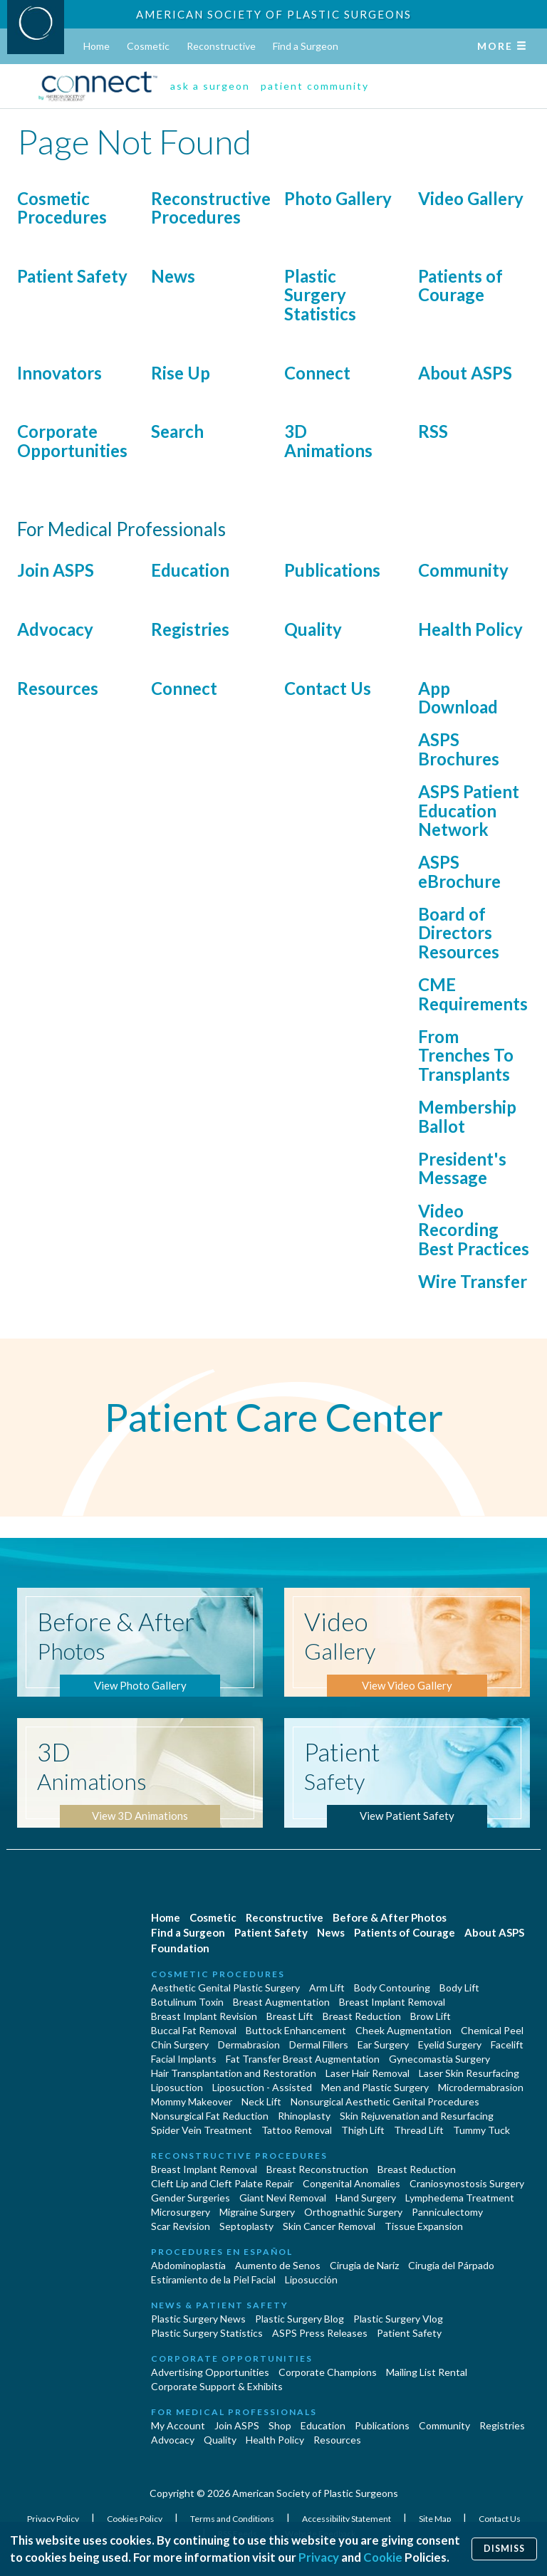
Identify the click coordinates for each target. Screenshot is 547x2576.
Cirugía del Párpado (451, 2265)
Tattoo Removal (296, 2130)
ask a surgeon (210, 86)
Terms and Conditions (233, 2518)
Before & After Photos (390, 1917)
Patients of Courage (460, 285)
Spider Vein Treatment (201, 2130)
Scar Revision (180, 2226)
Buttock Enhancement (296, 2030)
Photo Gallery (338, 198)
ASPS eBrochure (459, 871)
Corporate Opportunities (72, 440)
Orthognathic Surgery (353, 2212)
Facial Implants (184, 2059)
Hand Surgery (365, 2198)
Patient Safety (72, 276)
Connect (317, 372)
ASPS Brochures (458, 748)
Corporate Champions (327, 2372)
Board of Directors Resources (458, 933)
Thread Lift (419, 2130)
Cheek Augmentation (403, 2030)
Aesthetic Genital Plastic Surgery (225, 1987)
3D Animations (328, 440)
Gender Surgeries (190, 2198)
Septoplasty (246, 2226)
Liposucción (311, 2279)
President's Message (462, 1168)
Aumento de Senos (278, 2265)
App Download (458, 697)
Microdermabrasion (480, 2087)
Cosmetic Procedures (62, 207)
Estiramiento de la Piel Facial (213, 2279)
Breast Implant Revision (204, 2016)
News (173, 276)
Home (96, 46)
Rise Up (180, 372)
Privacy (318, 2557)
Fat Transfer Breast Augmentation (303, 2059)
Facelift (507, 2044)
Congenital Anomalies (351, 2183)
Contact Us (327, 688)
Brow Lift (430, 2016)
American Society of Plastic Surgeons (274, 14)
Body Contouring (392, 1987)
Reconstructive (221, 46)
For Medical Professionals (234, 2412)
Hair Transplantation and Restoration (233, 2073)
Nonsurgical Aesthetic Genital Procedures (385, 2101)
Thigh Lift (363, 2130)
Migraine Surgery (257, 2212)
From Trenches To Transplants (466, 1055)
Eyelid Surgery (449, 2044)
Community (463, 570)
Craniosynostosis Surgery (467, 2183)
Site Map (435, 2518)
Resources (57, 688)
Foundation (180, 1948)
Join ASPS (55, 570)
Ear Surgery (383, 2044)
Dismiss (504, 2548)
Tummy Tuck (481, 2130)
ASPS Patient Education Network (468, 810)
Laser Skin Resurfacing (469, 2073)
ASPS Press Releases (320, 2333)
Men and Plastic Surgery (375, 2087)
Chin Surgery (180, 2044)
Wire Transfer (472, 1281)
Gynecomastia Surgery (439, 2059)
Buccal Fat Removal (193, 2030)
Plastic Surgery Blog (299, 2319)
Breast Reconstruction (317, 2169)
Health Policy (470, 629)
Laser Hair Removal (367, 2073)
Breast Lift (289, 2016)
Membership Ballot (467, 1116)
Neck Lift (261, 2101)
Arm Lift (327, 1987)
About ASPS (465, 372)
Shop (280, 2425)
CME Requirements (473, 993)
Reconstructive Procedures (211, 207)
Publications (332, 570)
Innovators (59, 372)
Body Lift (459, 1987)
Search (177, 431)
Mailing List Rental (426, 2372)
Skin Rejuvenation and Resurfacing (417, 2116)
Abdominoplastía (188, 2265)
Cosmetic (148, 46)
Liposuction (177, 2087)
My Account (178, 2425)
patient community (315, 86)
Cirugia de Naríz (364, 2265)
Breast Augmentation (281, 2002)
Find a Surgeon (305, 46)
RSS (433, 431)
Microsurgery (180, 2212)
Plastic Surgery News (198, 2319)
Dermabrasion (249, 2044)
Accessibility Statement (347, 2518)
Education (190, 570)
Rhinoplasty (304, 2116)
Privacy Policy (53, 2518)
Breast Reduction (362, 2016)
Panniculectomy (447, 2212)
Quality (313, 629)
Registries (190, 629)
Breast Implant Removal (392, 2002)
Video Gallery (470, 198)
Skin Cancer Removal (329, 2226)
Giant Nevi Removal (282, 2198)
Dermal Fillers (318, 2044)
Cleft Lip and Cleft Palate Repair (222, 2183)
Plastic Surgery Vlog (398, 2319)
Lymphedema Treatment (459, 2198)
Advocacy (55, 629)
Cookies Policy (135, 2518)
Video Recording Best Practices (473, 1229)
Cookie (382, 2557)
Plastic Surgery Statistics (320, 295)
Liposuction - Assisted (262, 2087)
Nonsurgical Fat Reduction (210, 2116)
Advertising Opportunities (210, 2372)
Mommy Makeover (191, 2101)
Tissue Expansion (424, 2226)
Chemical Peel (492, 2030)
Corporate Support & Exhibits (217, 2386)
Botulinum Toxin (187, 2002)
